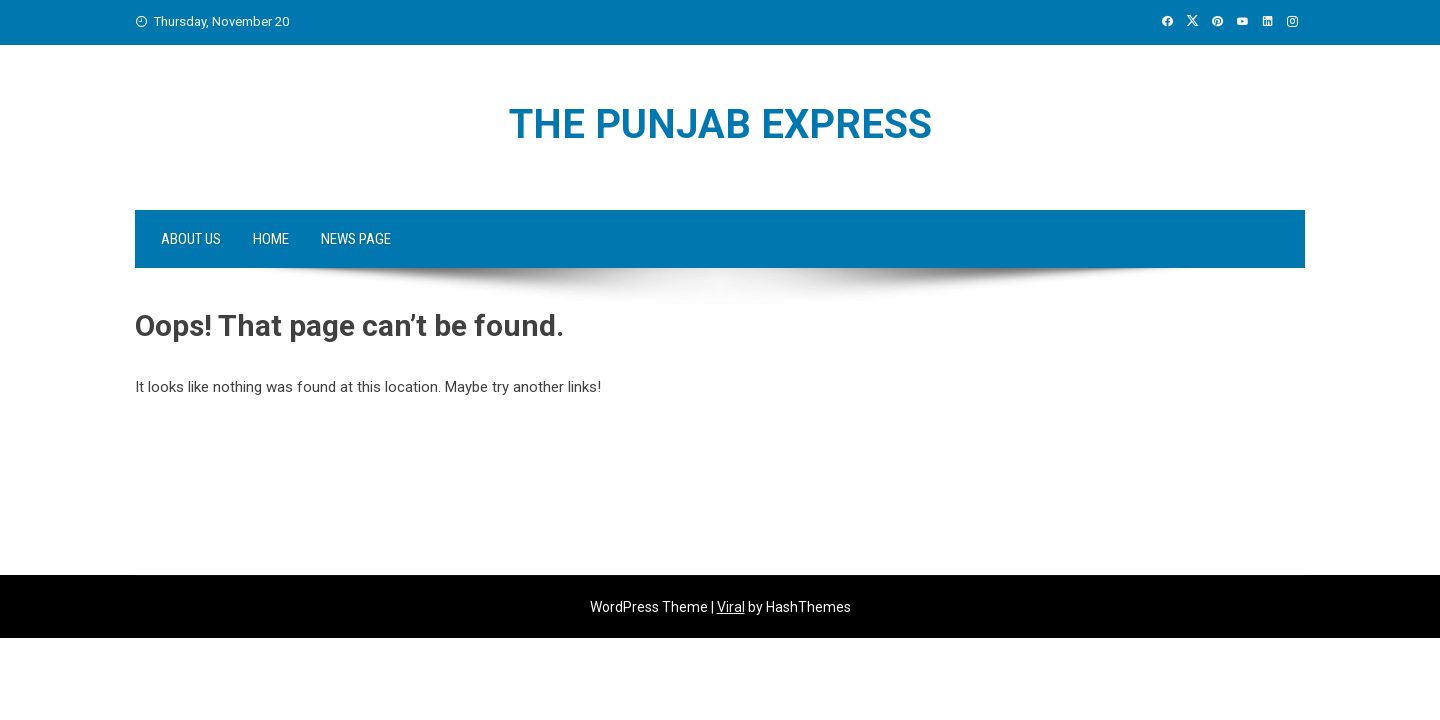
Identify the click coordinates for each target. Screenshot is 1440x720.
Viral (731, 607)
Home (271, 239)
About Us (191, 239)
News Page (356, 239)
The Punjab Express (720, 124)
